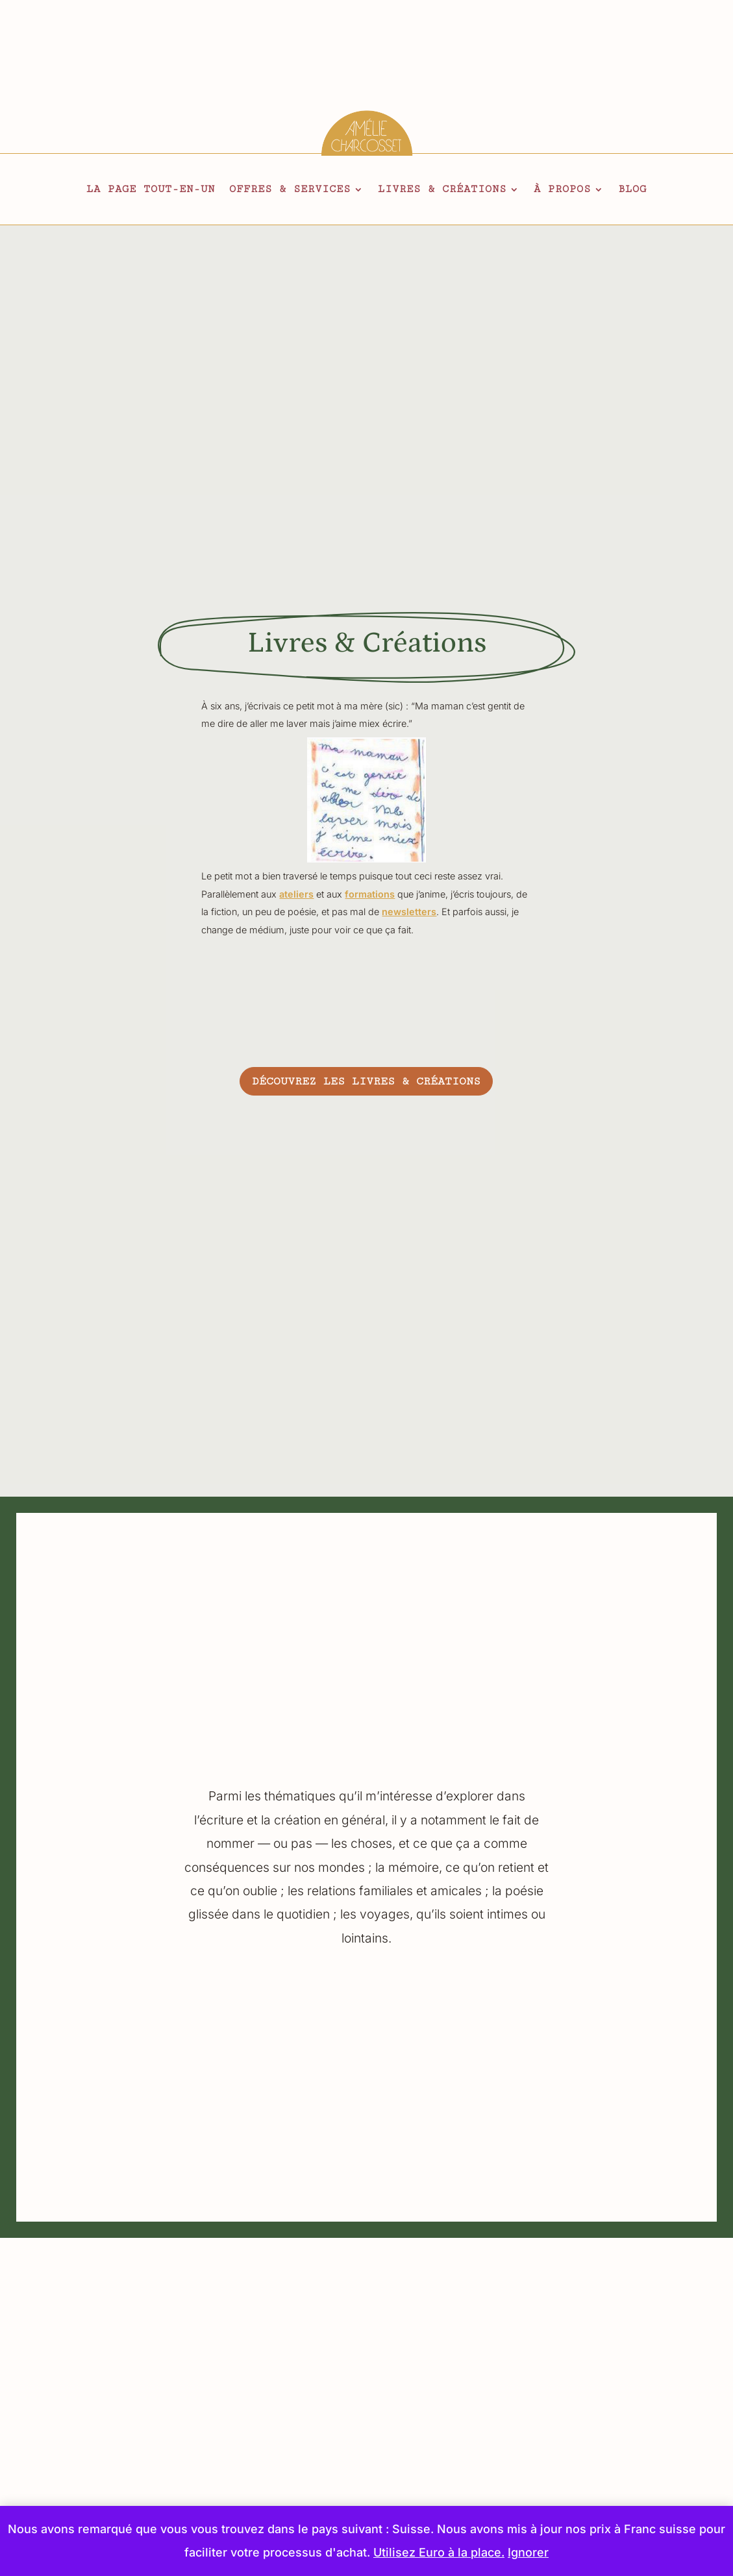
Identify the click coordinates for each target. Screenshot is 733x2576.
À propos (562, 190)
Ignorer (528, 2552)
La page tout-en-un (150, 190)
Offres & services (290, 190)
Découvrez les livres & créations (366, 1081)
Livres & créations (442, 190)
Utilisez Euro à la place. (438, 2552)
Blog (632, 190)
